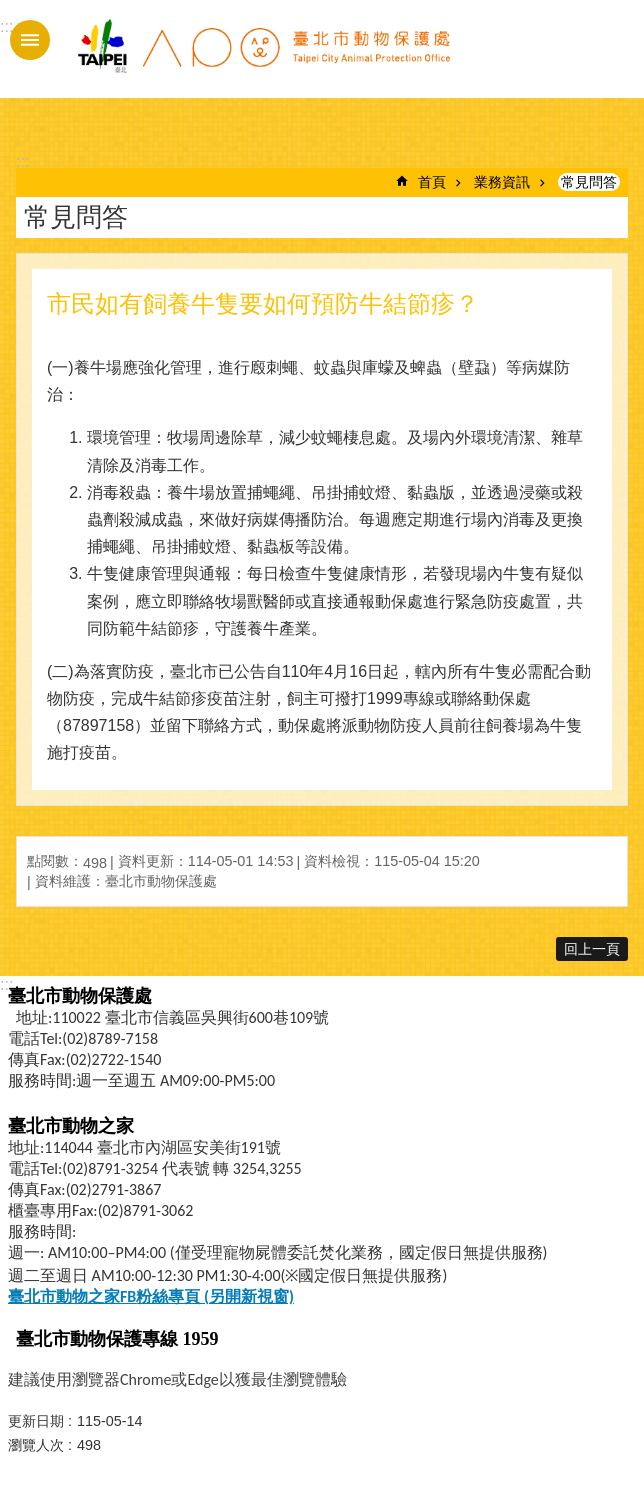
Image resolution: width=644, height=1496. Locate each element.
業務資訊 (502, 182)
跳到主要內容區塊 (10, 10)
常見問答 (589, 182)
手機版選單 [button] (30, 40)
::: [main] (22, 161)
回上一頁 (592, 949)
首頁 (432, 182)
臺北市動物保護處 (263, 58)
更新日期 (36, 1421)
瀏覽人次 (36, 1445)
